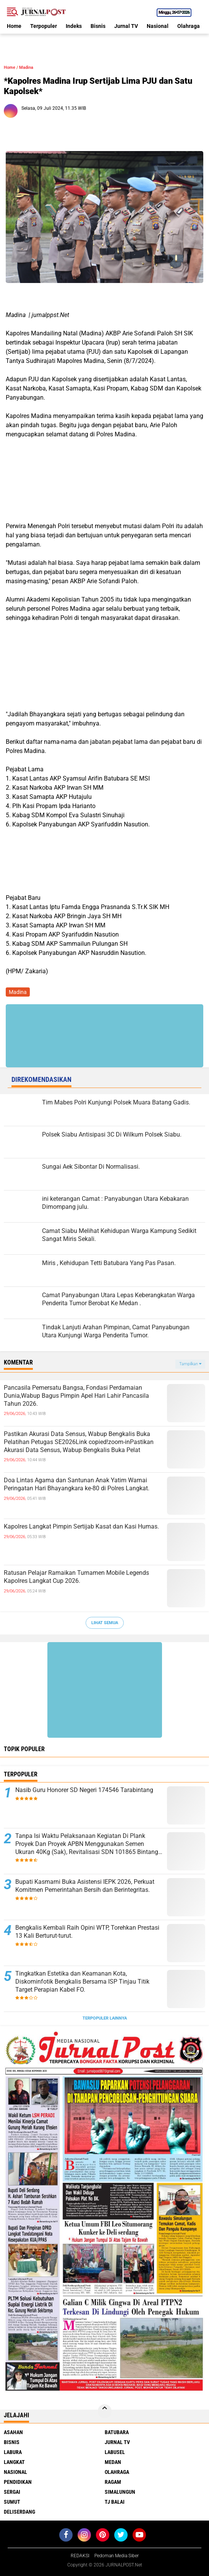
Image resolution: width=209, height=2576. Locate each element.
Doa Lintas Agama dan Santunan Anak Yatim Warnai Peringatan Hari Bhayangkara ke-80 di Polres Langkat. (76, 1484)
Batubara (117, 2432)
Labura (13, 2452)
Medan (113, 2462)
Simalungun (120, 2492)
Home (14, 26)
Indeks (74, 26)
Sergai (12, 2492)
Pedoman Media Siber (116, 2555)
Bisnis (98, 26)
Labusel (115, 2452)
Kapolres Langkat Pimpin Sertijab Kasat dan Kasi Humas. (81, 1526)
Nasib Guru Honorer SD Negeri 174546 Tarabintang (84, 1790)
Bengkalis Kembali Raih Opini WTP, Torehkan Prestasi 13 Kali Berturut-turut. (87, 1931)
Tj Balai (115, 2502)
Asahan (13, 2432)
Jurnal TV (126, 26)
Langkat (14, 2462)
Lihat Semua (104, 1622)
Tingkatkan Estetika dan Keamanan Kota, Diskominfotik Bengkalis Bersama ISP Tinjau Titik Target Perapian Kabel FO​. (82, 1981)
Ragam (113, 2482)
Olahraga (188, 26)
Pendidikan (18, 2482)
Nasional (157, 26)
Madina (26, 67)
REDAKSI (80, 2555)
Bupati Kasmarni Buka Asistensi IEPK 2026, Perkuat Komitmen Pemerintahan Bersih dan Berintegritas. (84, 1885)
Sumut (12, 2502)
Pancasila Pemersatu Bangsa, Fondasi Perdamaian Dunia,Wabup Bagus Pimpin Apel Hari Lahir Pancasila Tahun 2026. (76, 1395)
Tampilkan (190, 1363)
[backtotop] (105, 2411)
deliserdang (19, 2512)
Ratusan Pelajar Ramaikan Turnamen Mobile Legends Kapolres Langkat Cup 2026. (76, 1576)
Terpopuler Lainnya (105, 2018)
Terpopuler (43, 26)
